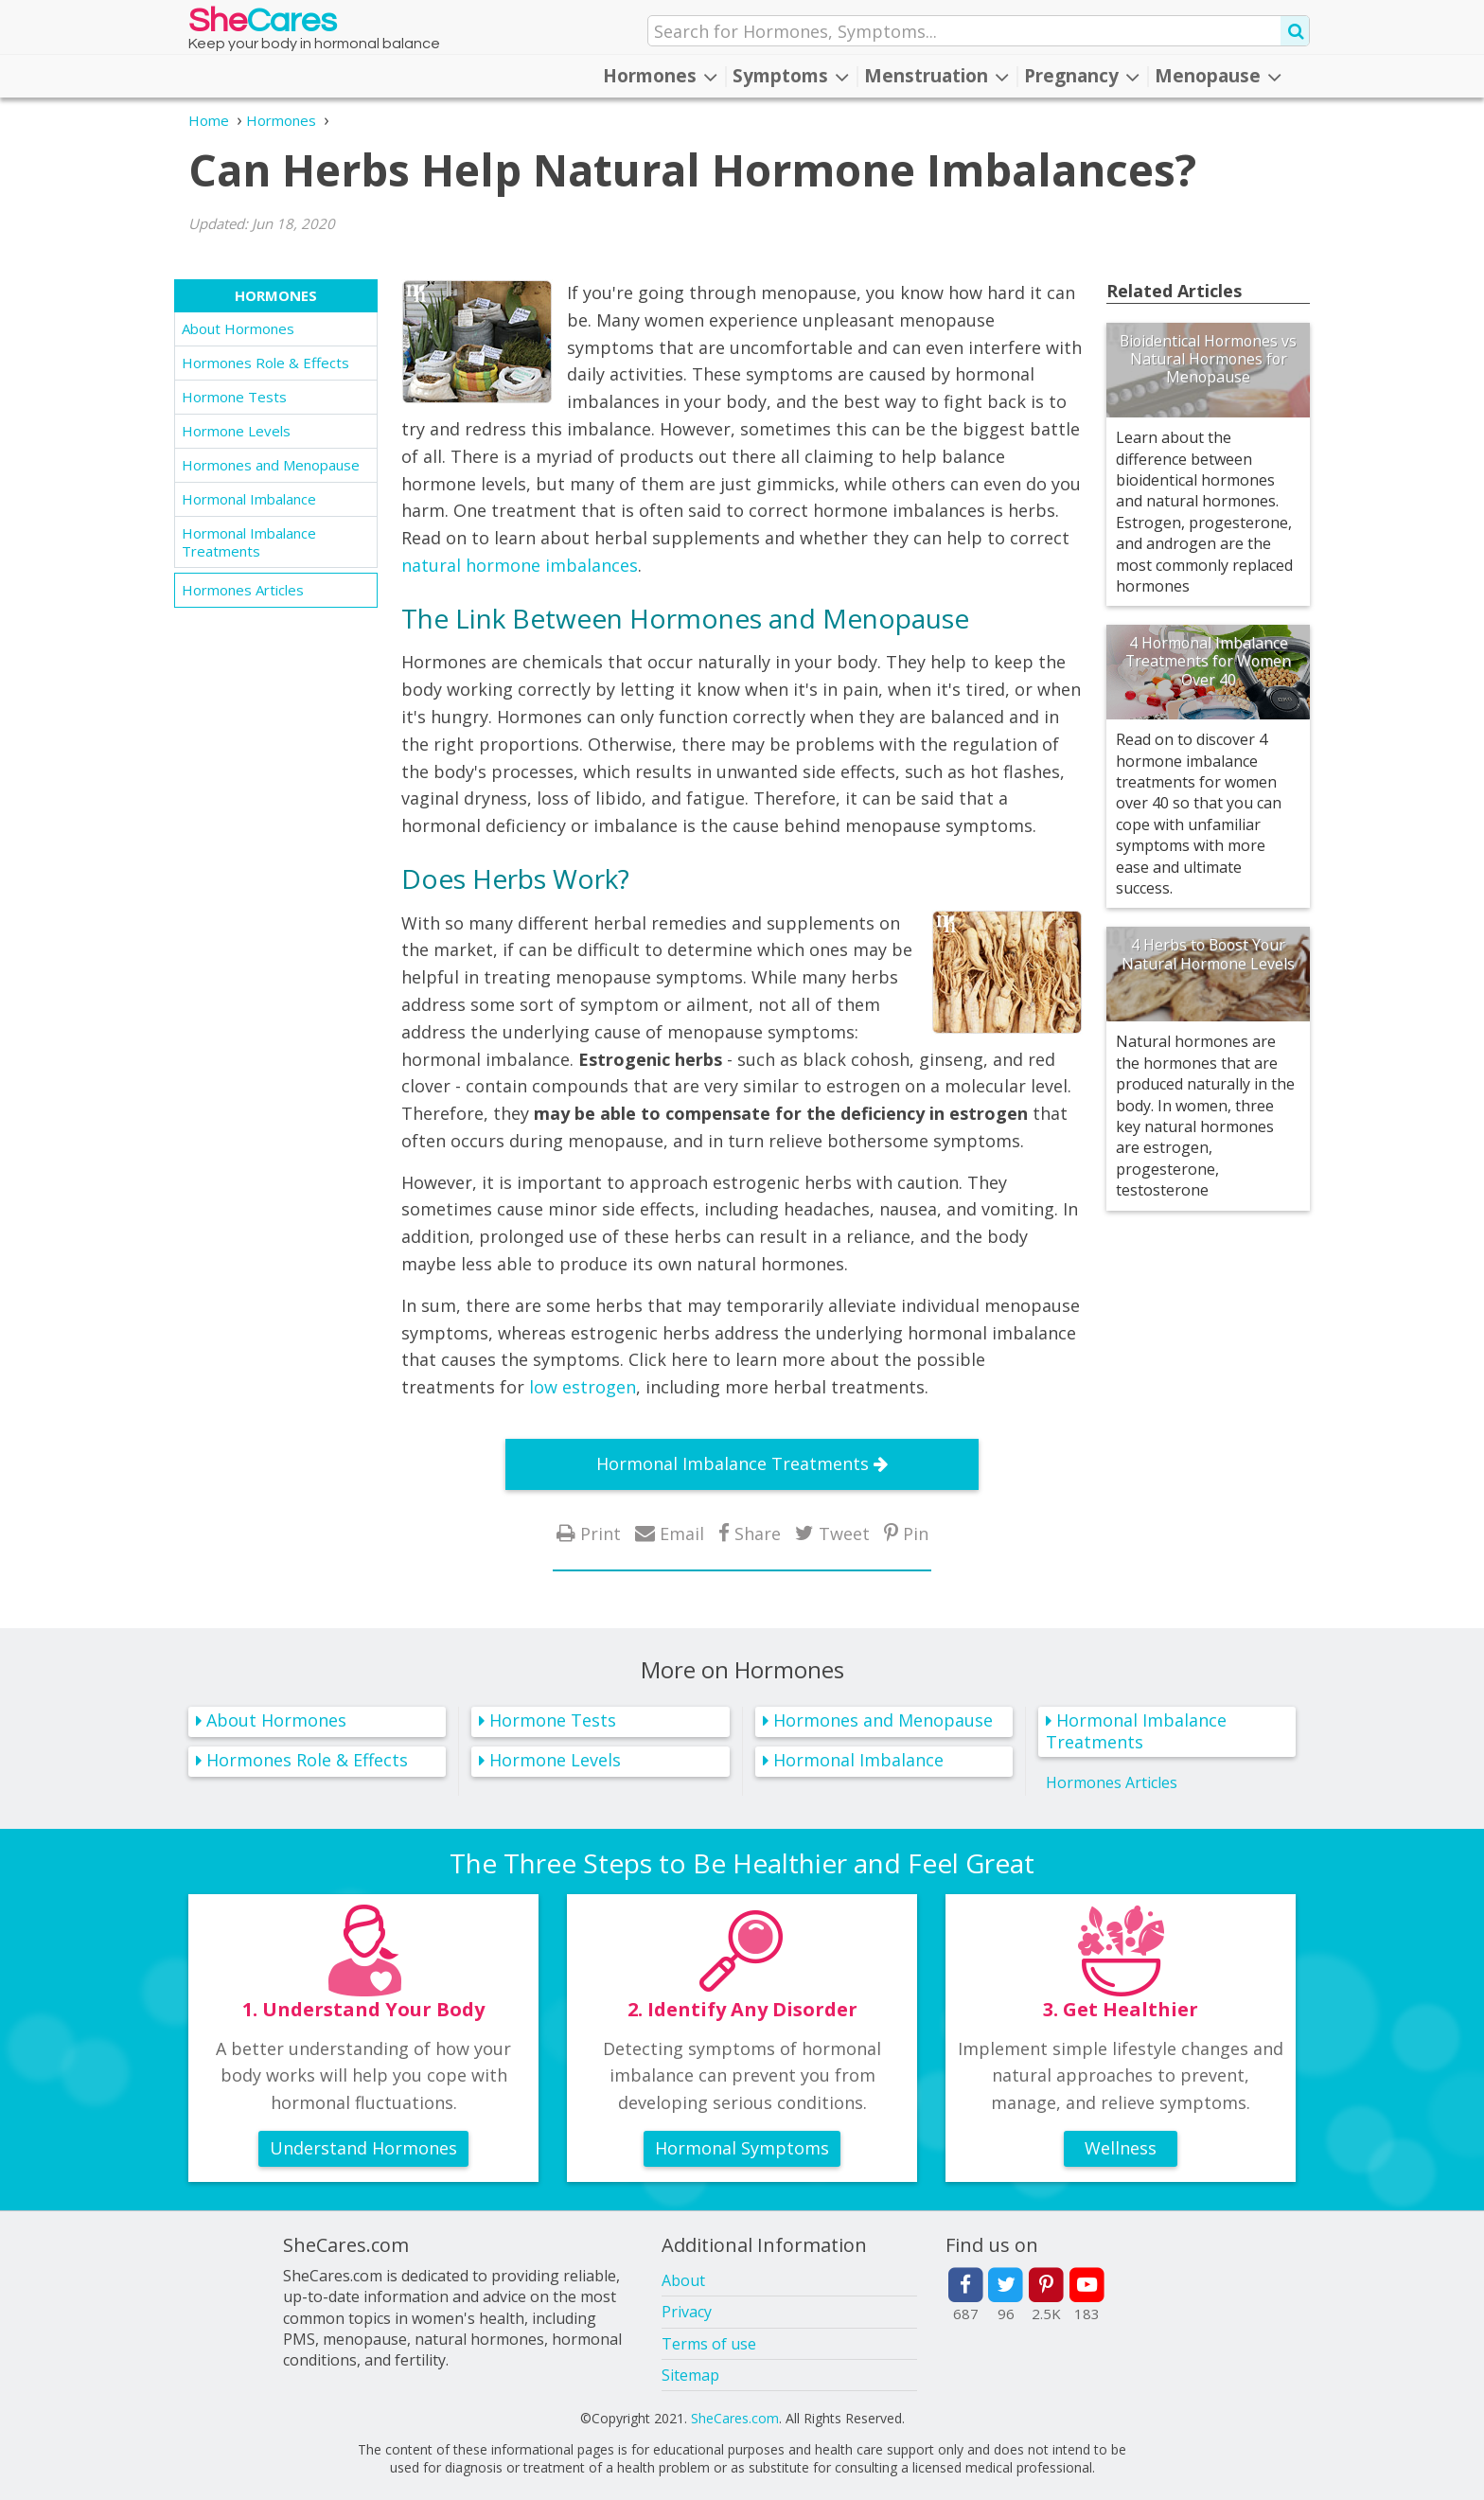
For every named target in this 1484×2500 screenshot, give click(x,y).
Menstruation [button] (936, 75)
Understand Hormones (363, 2148)
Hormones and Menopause (271, 464)
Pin (915, 1533)
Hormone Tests (234, 396)
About (683, 2280)
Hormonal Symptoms (742, 2148)
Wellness (1121, 2148)
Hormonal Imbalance (249, 498)
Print (600, 1533)
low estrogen (582, 1386)
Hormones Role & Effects (265, 362)
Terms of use (709, 2343)
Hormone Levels (236, 430)
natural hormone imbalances (519, 565)
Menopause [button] (1218, 75)
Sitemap (690, 2375)
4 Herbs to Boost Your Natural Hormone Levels (1208, 953)
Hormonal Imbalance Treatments (249, 541)
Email (682, 1533)
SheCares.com (735, 2418)
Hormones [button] (660, 75)
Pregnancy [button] (1082, 75)
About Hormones (238, 328)
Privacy (687, 2311)
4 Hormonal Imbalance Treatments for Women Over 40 (1208, 660)
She (262, 25)
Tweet (844, 1533)
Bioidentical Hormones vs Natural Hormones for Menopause (1208, 358)
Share (757, 1533)
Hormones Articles (243, 589)
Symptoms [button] (791, 75)
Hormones (276, 295)
